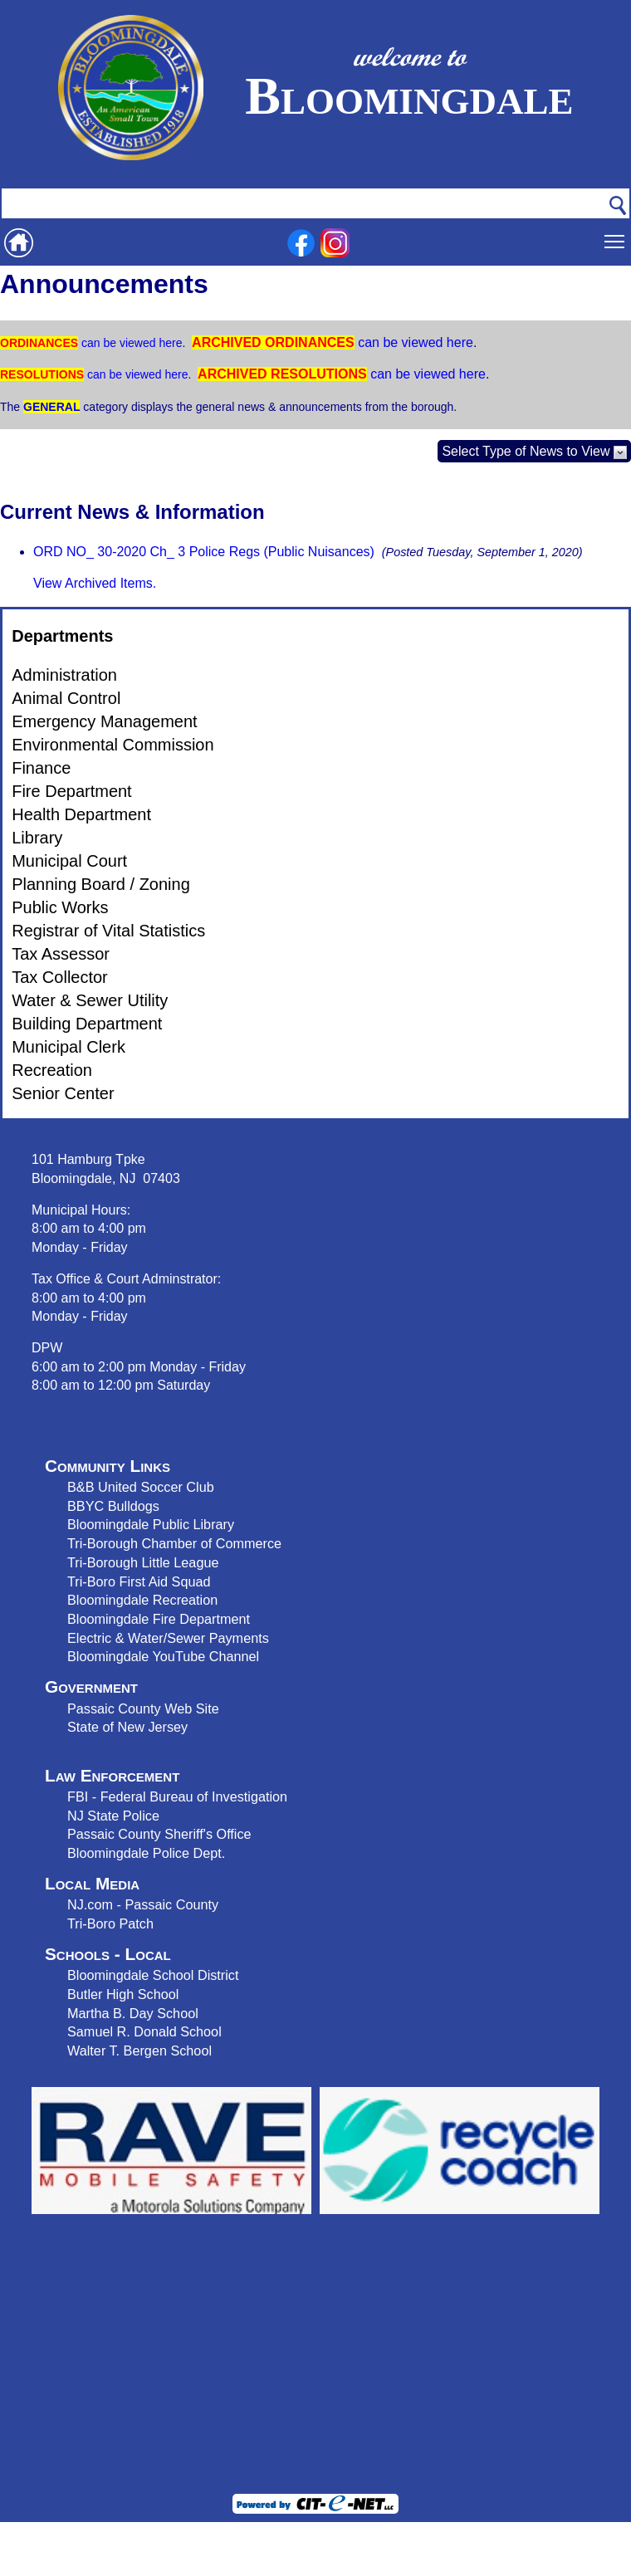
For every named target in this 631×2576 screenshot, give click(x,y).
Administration (64, 675)
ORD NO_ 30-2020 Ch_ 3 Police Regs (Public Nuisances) (203, 552)
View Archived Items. (94, 583)
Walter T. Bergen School (139, 2050)
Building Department (87, 1023)
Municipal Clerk (68, 1047)
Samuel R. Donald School (144, 2031)
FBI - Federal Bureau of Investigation (177, 1796)
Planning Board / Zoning (101, 884)
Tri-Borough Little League (142, 1562)
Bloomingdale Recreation (142, 1599)
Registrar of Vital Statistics (108, 930)
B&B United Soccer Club (140, 1486)
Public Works (60, 907)
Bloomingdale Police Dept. (146, 1852)
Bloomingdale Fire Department (158, 1618)
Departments (62, 636)
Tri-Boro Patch (110, 1923)
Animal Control (66, 698)
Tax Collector (60, 977)
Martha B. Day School (132, 2013)
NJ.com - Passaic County (142, 1904)
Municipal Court (69, 861)
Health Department (81, 814)
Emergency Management (104, 721)
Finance (41, 768)
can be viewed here (130, 342)
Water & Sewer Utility (90, 1000)
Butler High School (123, 1994)
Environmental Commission (112, 745)
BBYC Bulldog (110, 1505)
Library (37, 838)
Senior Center (63, 1093)
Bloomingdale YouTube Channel (163, 1656)
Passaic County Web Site (143, 1708)
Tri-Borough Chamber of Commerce (174, 1543)
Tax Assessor (61, 954)
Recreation (52, 1070)
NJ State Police (113, 1815)
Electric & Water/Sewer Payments (168, 1637)
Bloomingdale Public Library (150, 1524)
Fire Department (72, 791)
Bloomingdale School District (152, 1974)
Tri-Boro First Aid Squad (138, 1581)
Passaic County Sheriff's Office (159, 1833)
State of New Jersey (127, 1726)
